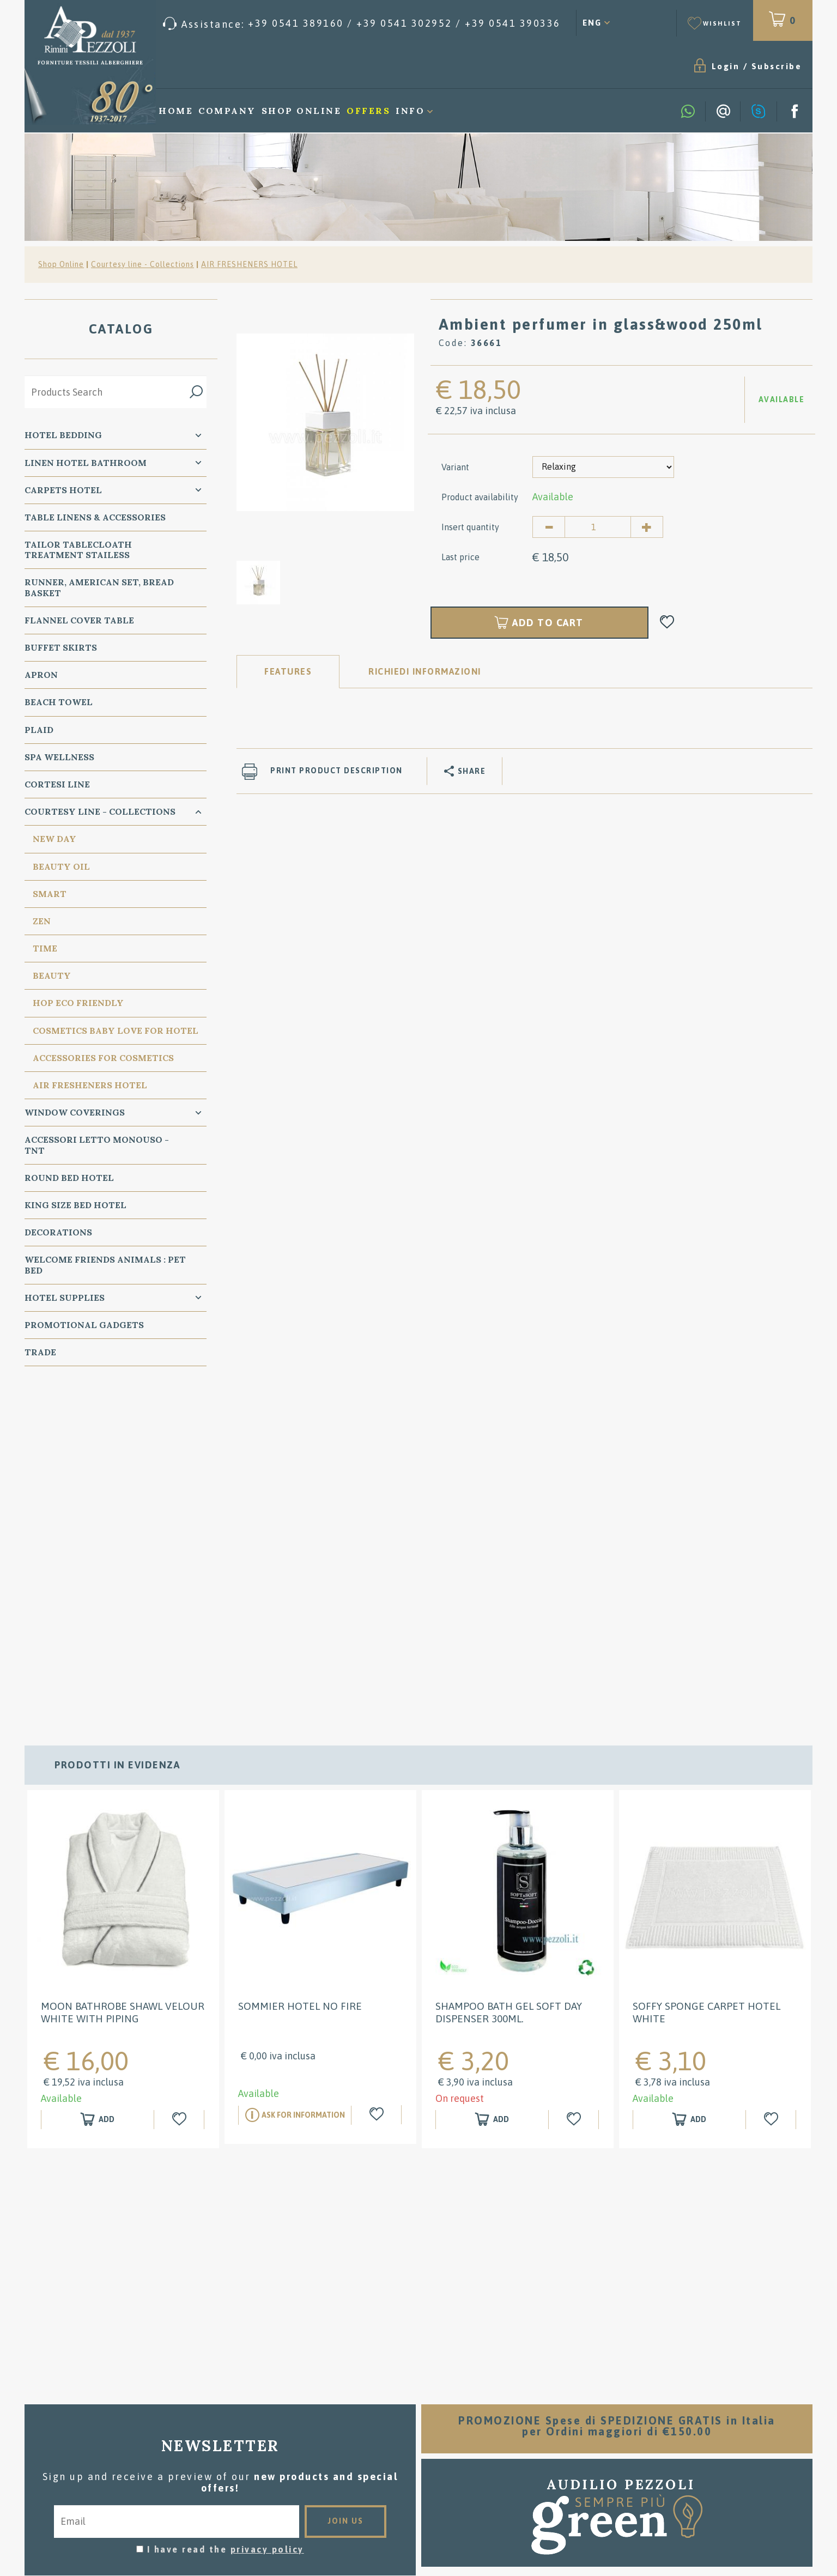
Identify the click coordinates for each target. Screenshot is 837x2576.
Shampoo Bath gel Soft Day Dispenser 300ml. (508, 1676)
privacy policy (267, 2214)
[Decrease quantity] (548, 527)
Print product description (336, 770)
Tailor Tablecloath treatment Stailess (78, 549)
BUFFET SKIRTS (61, 647)
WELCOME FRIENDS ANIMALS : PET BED (105, 1264)
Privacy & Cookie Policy (87, 2466)
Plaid (39, 729)
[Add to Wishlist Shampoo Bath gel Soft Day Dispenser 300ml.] (575, 1783)
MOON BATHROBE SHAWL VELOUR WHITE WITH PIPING (122, 1676)
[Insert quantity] (597, 527)
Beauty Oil (61, 866)
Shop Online (302, 110)
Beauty (52, 975)
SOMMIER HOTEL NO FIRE (300, 1670)
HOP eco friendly (78, 1002)
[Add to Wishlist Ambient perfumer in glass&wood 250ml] (667, 623)
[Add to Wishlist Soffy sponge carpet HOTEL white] (772, 1783)
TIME (45, 948)
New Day (54, 838)
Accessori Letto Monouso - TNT (97, 1144)
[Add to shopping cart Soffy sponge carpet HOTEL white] (689, 1783)
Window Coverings (75, 1112)
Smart (49, 893)
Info (410, 110)
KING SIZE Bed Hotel (75, 1204)
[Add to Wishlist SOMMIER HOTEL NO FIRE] (378, 1779)
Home (176, 110)
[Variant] (603, 467)
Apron (41, 674)
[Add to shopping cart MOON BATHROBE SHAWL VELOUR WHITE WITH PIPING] (97, 1783)
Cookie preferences (199, 2466)
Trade (40, 1352)
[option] (325, 421)
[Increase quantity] (646, 527)
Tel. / (154, 2439)
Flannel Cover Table (79, 620)
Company (227, 110)
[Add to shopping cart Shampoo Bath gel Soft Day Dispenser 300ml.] (492, 1783)
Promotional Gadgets (84, 1324)
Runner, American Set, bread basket (99, 587)
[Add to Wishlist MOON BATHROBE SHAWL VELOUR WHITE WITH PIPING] (180, 1783)
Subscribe (776, 66)
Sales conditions (419, 2399)
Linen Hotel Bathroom (86, 462)
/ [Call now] (683, 2485)
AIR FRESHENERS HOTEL (249, 264)
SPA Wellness (59, 756)
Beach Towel (59, 701)
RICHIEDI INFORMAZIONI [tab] (424, 671)
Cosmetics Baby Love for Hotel (115, 1030)
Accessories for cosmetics (103, 1057)
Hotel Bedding (63, 434)
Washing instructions (419, 2415)
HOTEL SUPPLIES (65, 1297)
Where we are (418, 2431)
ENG (592, 22)
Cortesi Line (57, 784)
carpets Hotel (63, 489)
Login (726, 66)
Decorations (58, 1232)
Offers (368, 110)
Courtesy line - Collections (142, 264)
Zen (42, 921)
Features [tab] (288, 671)
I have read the (225, 2214)
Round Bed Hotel (69, 1177)
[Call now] (362, 23)
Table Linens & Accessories (95, 517)
